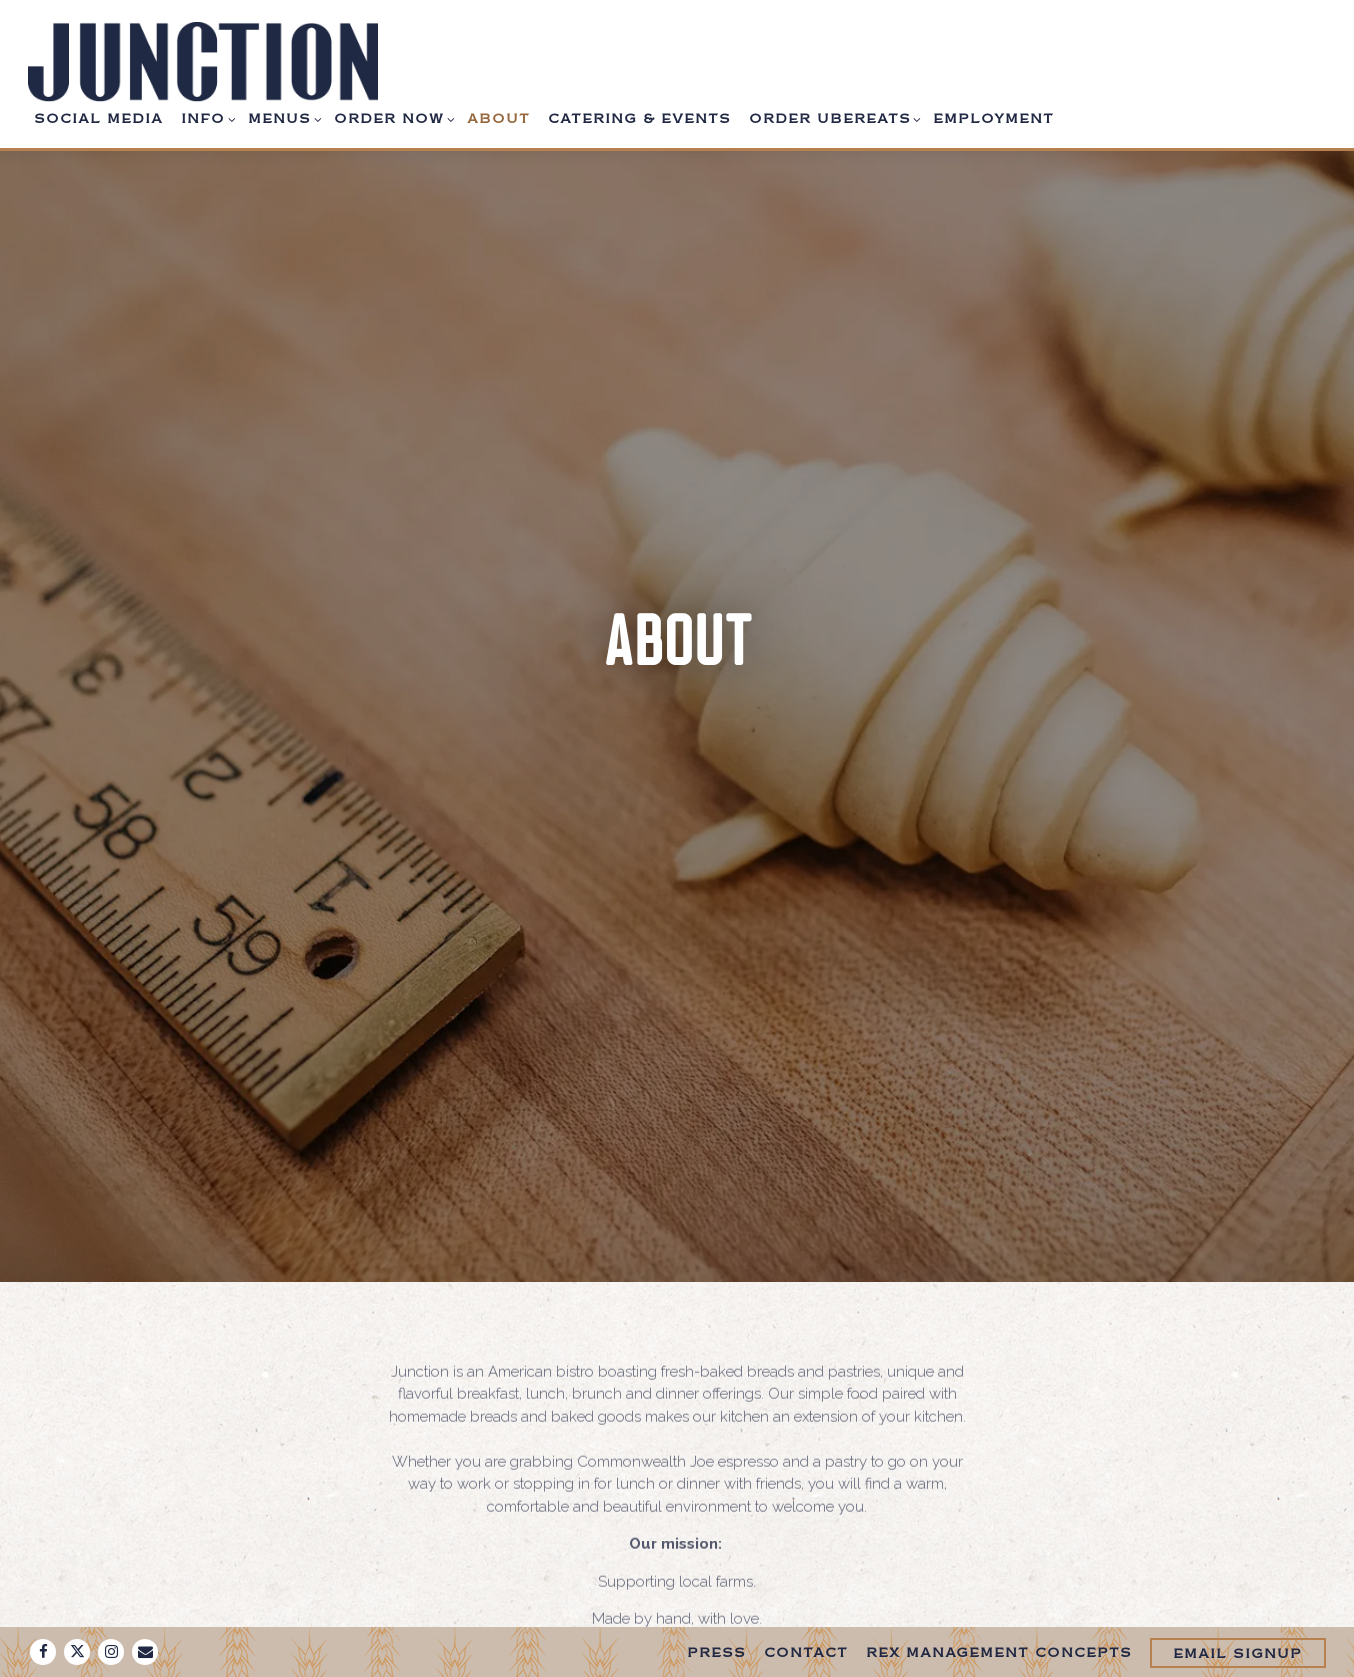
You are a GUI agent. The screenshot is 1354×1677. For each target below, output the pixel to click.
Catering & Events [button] (639, 120)
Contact (806, 1654)
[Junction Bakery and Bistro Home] (203, 61)
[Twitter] (77, 1652)
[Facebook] (43, 1652)
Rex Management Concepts (999, 1654)
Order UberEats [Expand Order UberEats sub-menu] (832, 118)
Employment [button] (993, 120)
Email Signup (1237, 1655)
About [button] (498, 120)
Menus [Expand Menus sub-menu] (282, 118)
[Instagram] (111, 1652)
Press (716, 1654)
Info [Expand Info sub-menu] (205, 118)
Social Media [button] (98, 120)
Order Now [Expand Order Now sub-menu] (391, 118)
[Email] (145, 1652)
